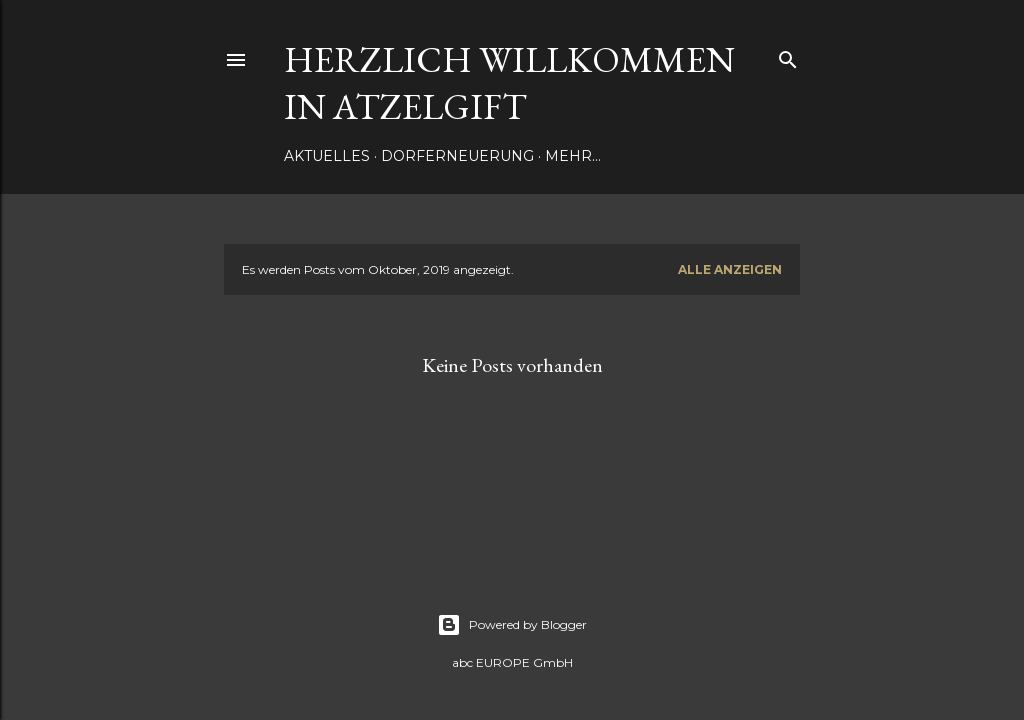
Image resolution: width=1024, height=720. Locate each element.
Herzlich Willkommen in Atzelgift (509, 83)
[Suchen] (788, 55)
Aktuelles (327, 156)
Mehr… (573, 156)
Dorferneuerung (457, 156)
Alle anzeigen (730, 269)
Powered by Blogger (512, 625)
